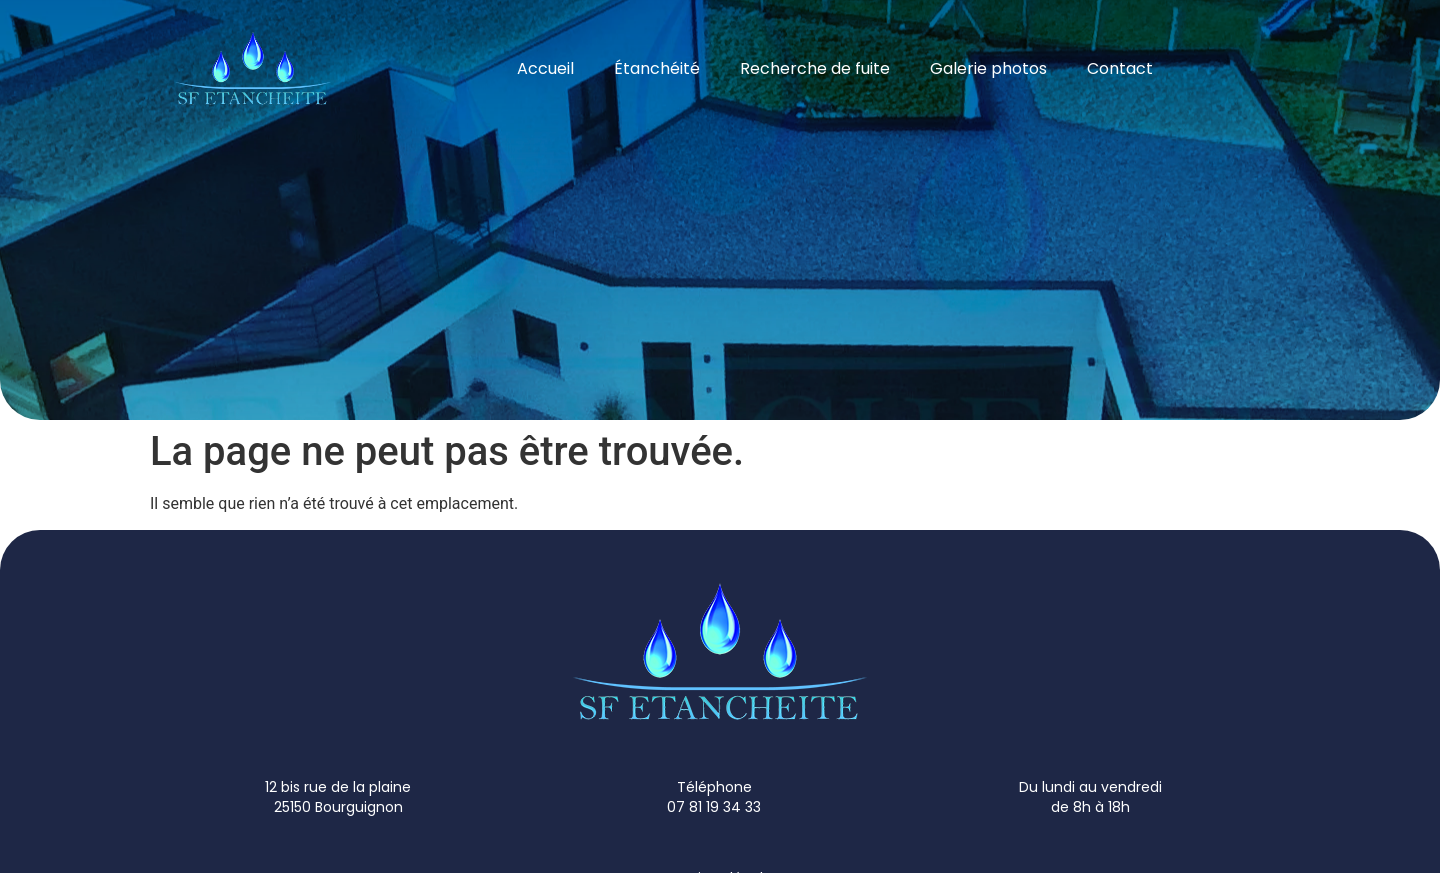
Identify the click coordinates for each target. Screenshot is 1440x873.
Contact (1120, 68)
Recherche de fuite (815, 68)
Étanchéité (657, 68)
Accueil (545, 68)
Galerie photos (988, 68)
